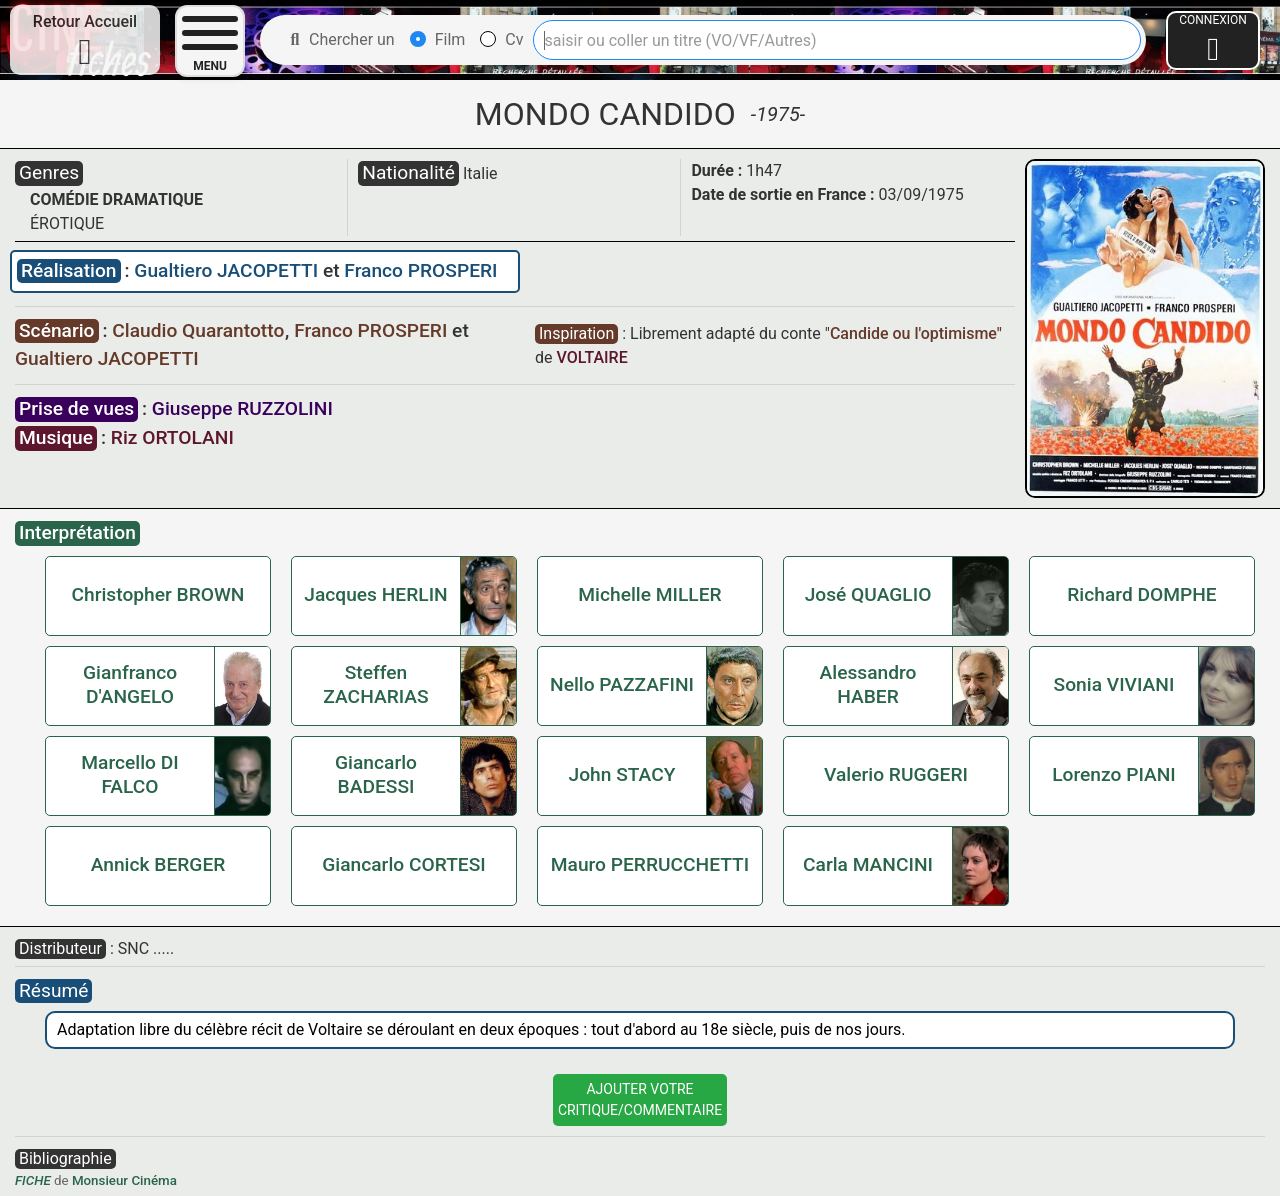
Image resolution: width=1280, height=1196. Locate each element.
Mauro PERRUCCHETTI (650, 864)
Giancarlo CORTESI (403, 864)
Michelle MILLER (649, 594)
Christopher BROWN (158, 594)
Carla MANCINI (868, 864)
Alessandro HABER (868, 684)
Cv (501, 39)
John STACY (622, 774)
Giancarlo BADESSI (376, 774)
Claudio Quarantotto (200, 330)
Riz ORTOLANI (172, 437)
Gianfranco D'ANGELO (130, 684)
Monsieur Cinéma (124, 1180)
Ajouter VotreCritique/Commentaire (640, 1099)
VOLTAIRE (591, 357)
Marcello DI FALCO (129, 774)
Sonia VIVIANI (1114, 684)
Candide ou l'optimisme (913, 333)
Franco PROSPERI (420, 270)
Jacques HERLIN (375, 594)
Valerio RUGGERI (896, 774)
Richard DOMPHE (1141, 594)
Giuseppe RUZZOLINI (242, 408)
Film (438, 39)
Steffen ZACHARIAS (375, 684)
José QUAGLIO (868, 594)
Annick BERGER (158, 864)
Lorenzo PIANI (1114, 774)
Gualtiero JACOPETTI (228, 270)
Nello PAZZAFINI (622, 684)
